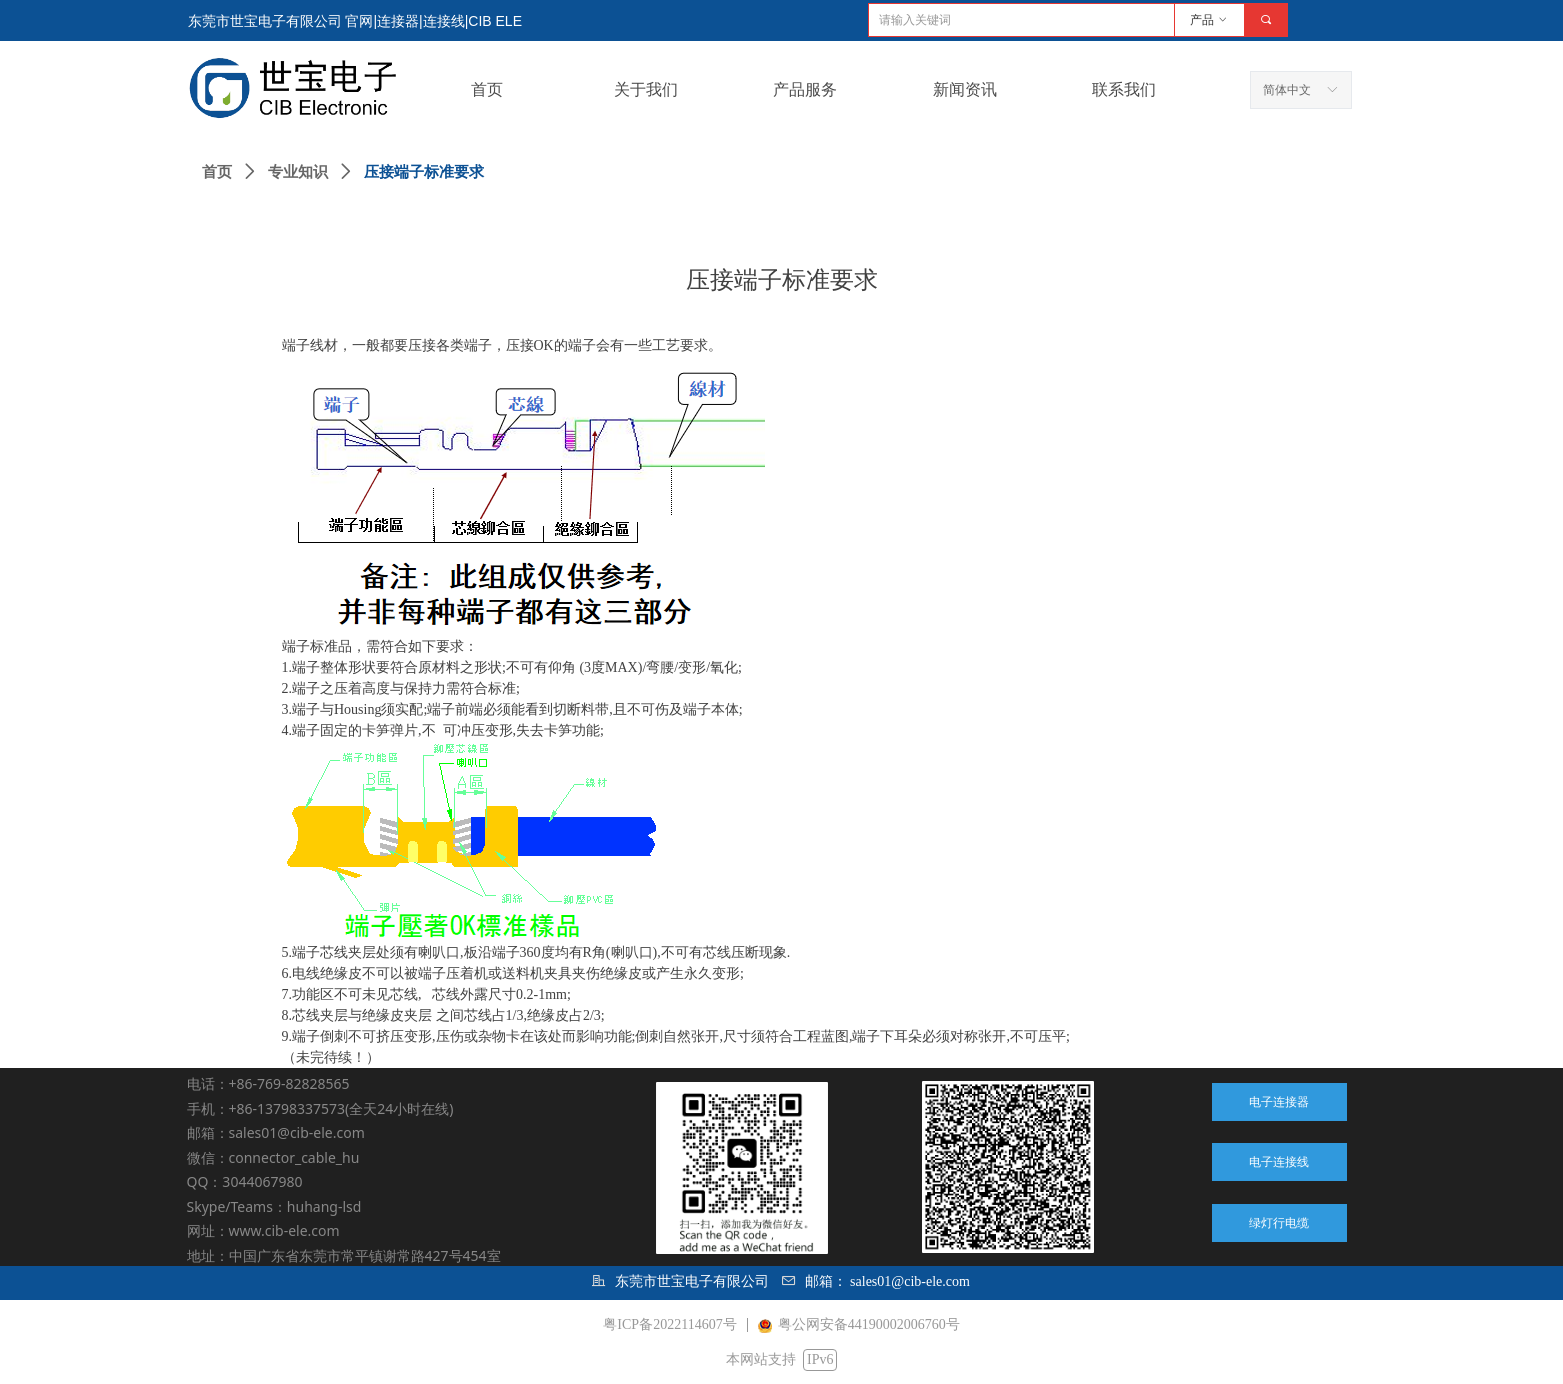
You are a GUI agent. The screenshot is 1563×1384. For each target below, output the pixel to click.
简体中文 (1287, 90)
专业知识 (298, 172)
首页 (217, 172)
